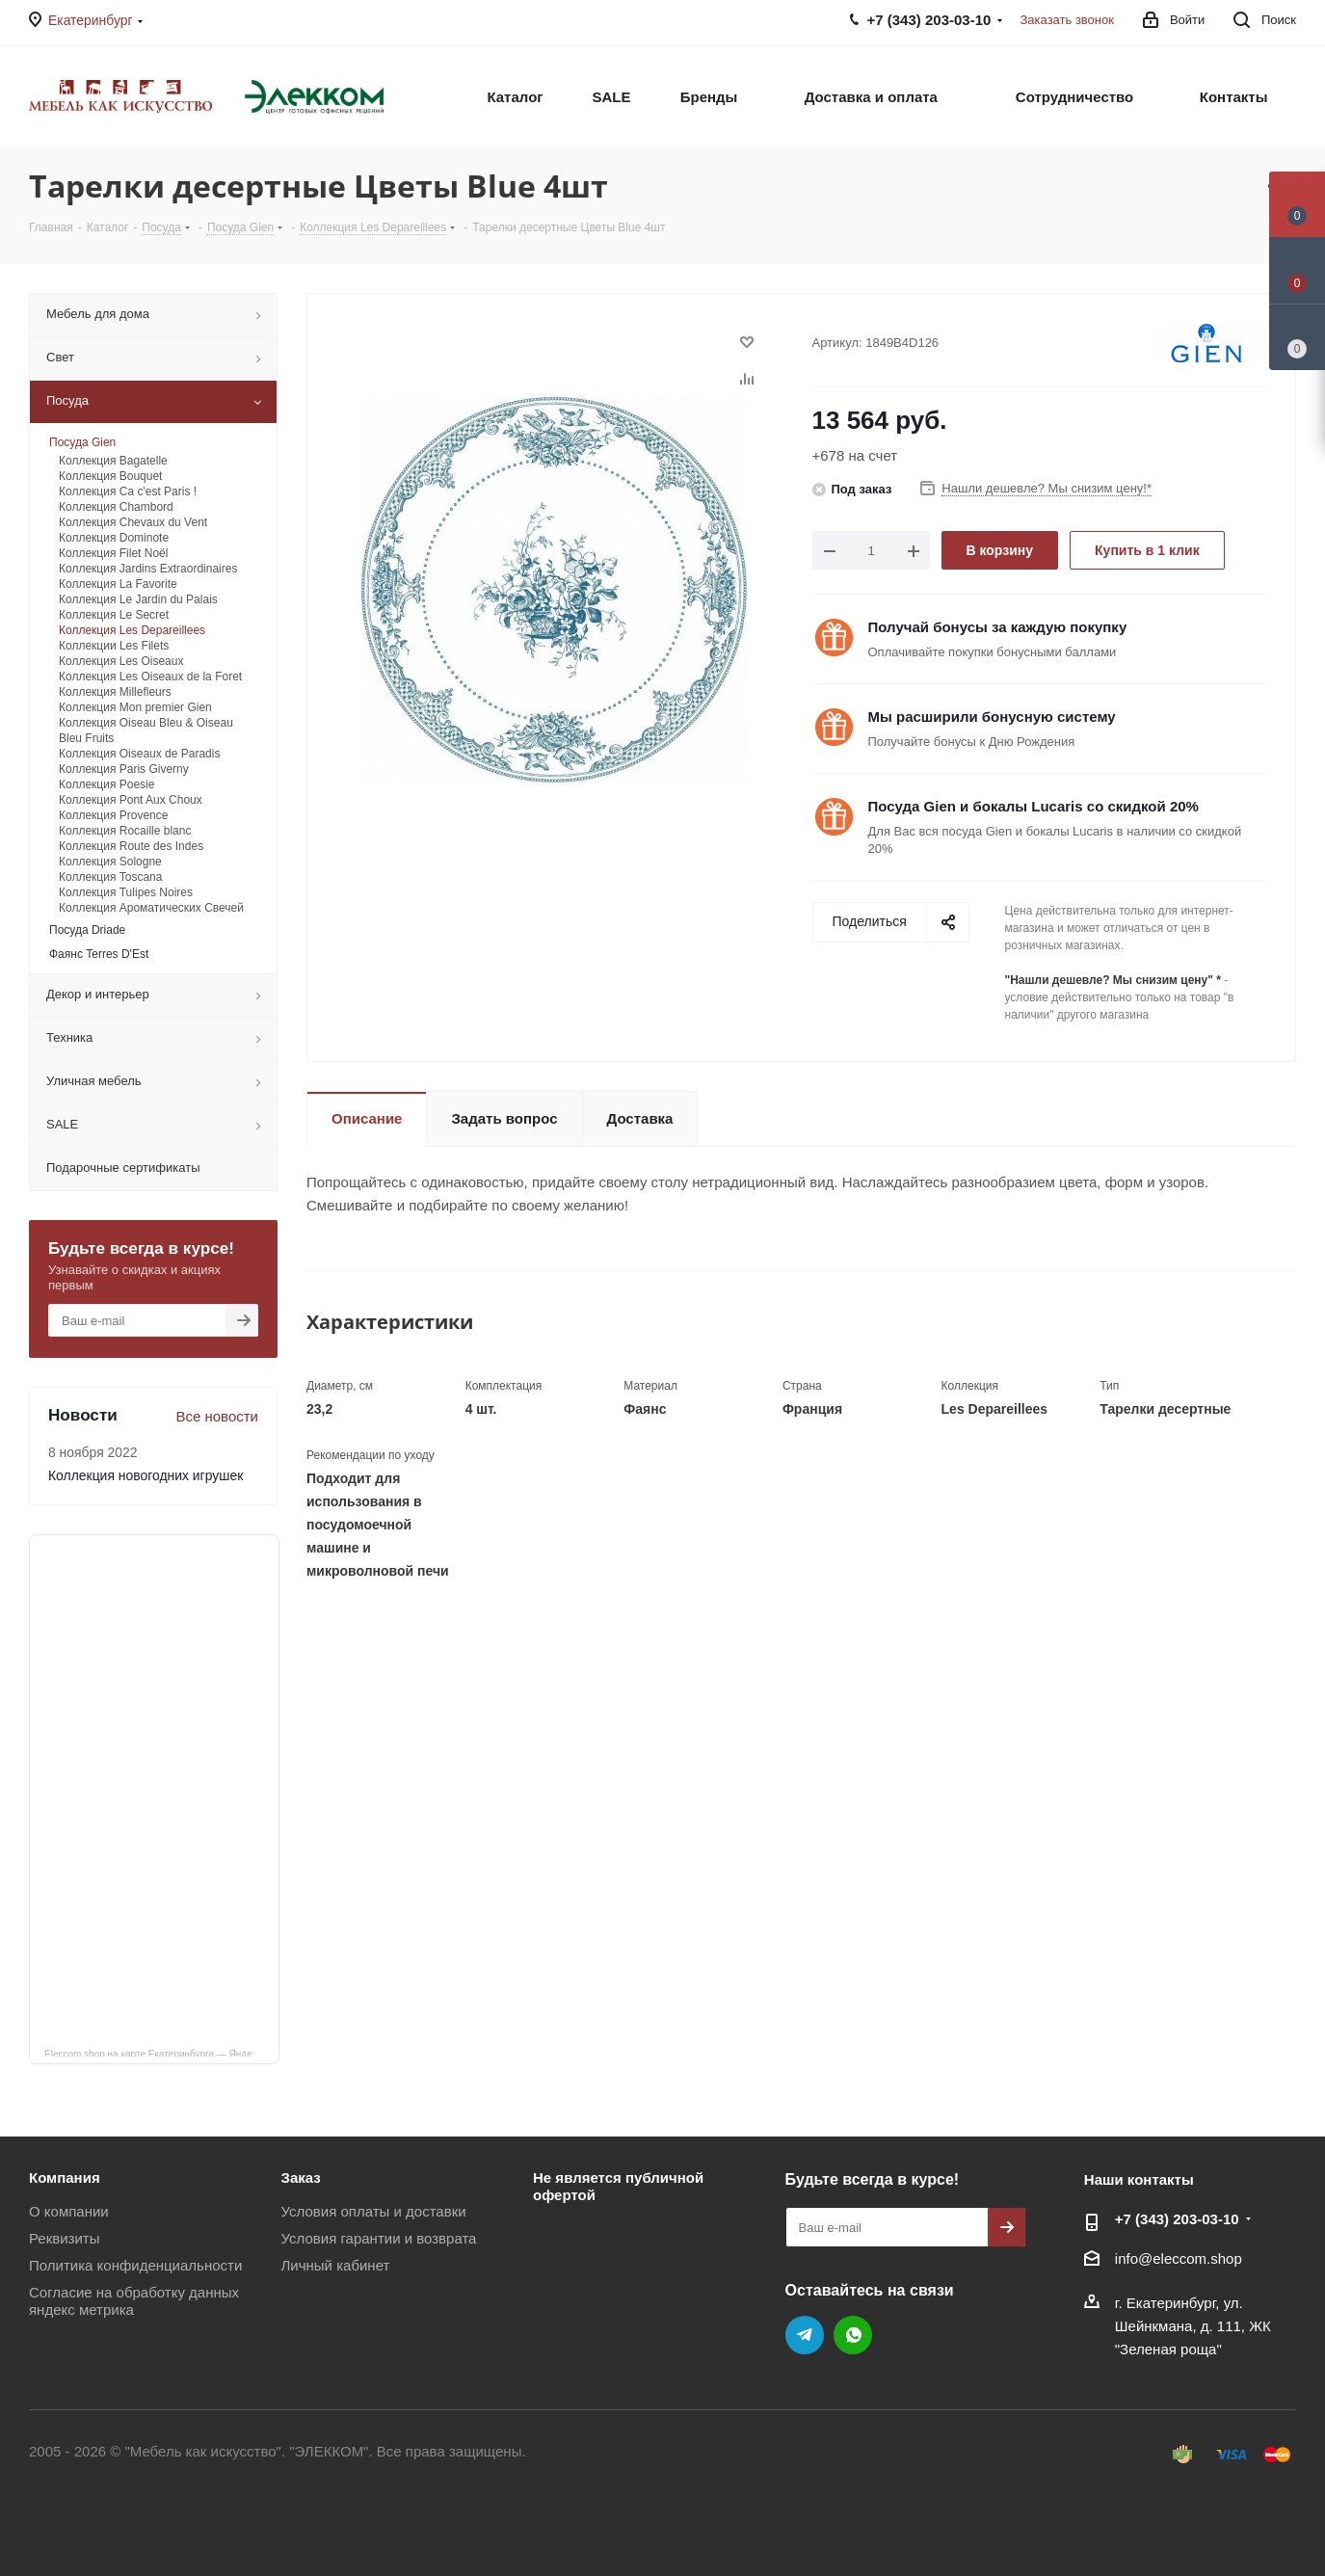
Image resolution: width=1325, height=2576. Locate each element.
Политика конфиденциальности (135, 2265)
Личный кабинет (335, 2265)
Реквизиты (64, 2238)
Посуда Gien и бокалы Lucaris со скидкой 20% (1033, 806)
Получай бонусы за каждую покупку (997, 627)
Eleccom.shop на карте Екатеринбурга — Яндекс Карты (161, 2053)
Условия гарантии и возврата (379, 2238)
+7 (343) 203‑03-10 (1177, 2219)
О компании (69, 2211)
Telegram (804, 2335)
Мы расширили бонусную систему (992, 716)
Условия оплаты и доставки (373, 2211)
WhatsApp (853, 2335)
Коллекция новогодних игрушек (145, 1475)
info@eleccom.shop (1178, 2258)
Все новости (216, 1416)
